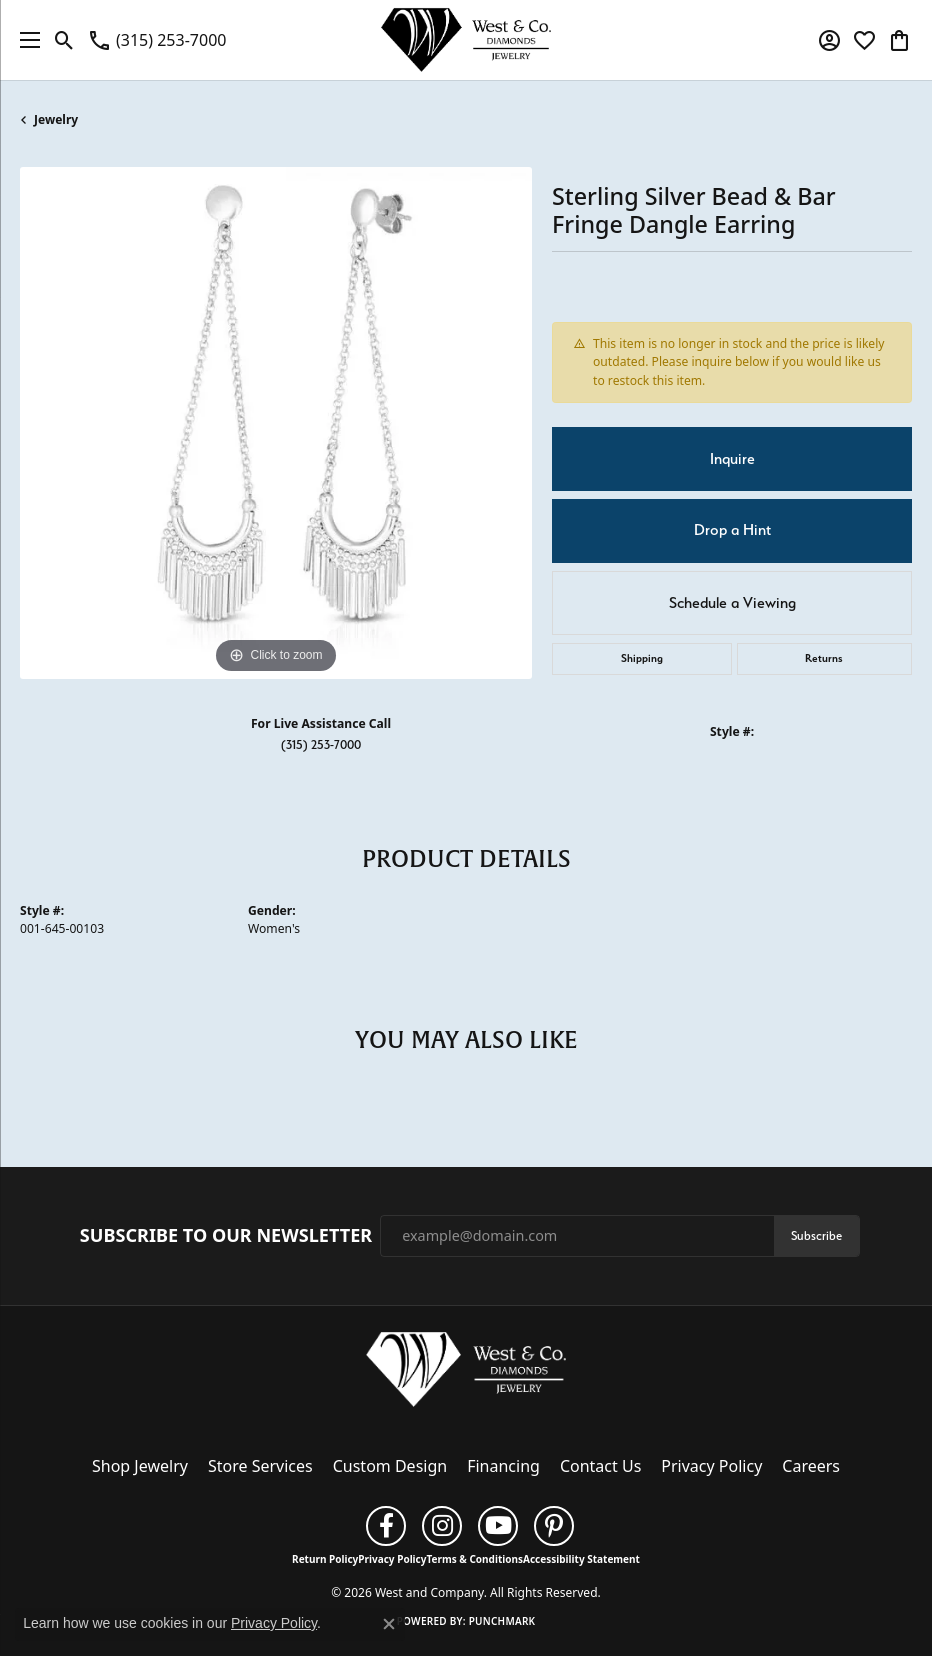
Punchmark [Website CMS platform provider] (502, 1621)
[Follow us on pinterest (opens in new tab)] (554, 1526)
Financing (503, 1466)
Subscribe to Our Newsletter (226, 1236)
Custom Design (390, 1466)
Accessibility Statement (581, 1559)
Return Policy (325, 1559)
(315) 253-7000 (321, 744)
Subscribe (816, 1235)
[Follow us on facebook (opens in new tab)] (386, 1526)
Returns (824, 658)
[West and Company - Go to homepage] (466, 1374)
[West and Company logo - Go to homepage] (466, 40)
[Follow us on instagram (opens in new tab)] (442, 1526)
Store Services (260, 1466)
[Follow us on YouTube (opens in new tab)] (498, 1526)
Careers (811, 1466)
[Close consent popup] (389, 1624)
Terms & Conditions (474, 1559)
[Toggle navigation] (25, 40)
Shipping (642, 658)
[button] (64, 40)
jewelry (56, 119)
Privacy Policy (711, 1466)
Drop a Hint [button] (732, 530)
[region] (276, 423)
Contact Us (600, 1466)
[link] (156, 40)
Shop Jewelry (140, 1466)
